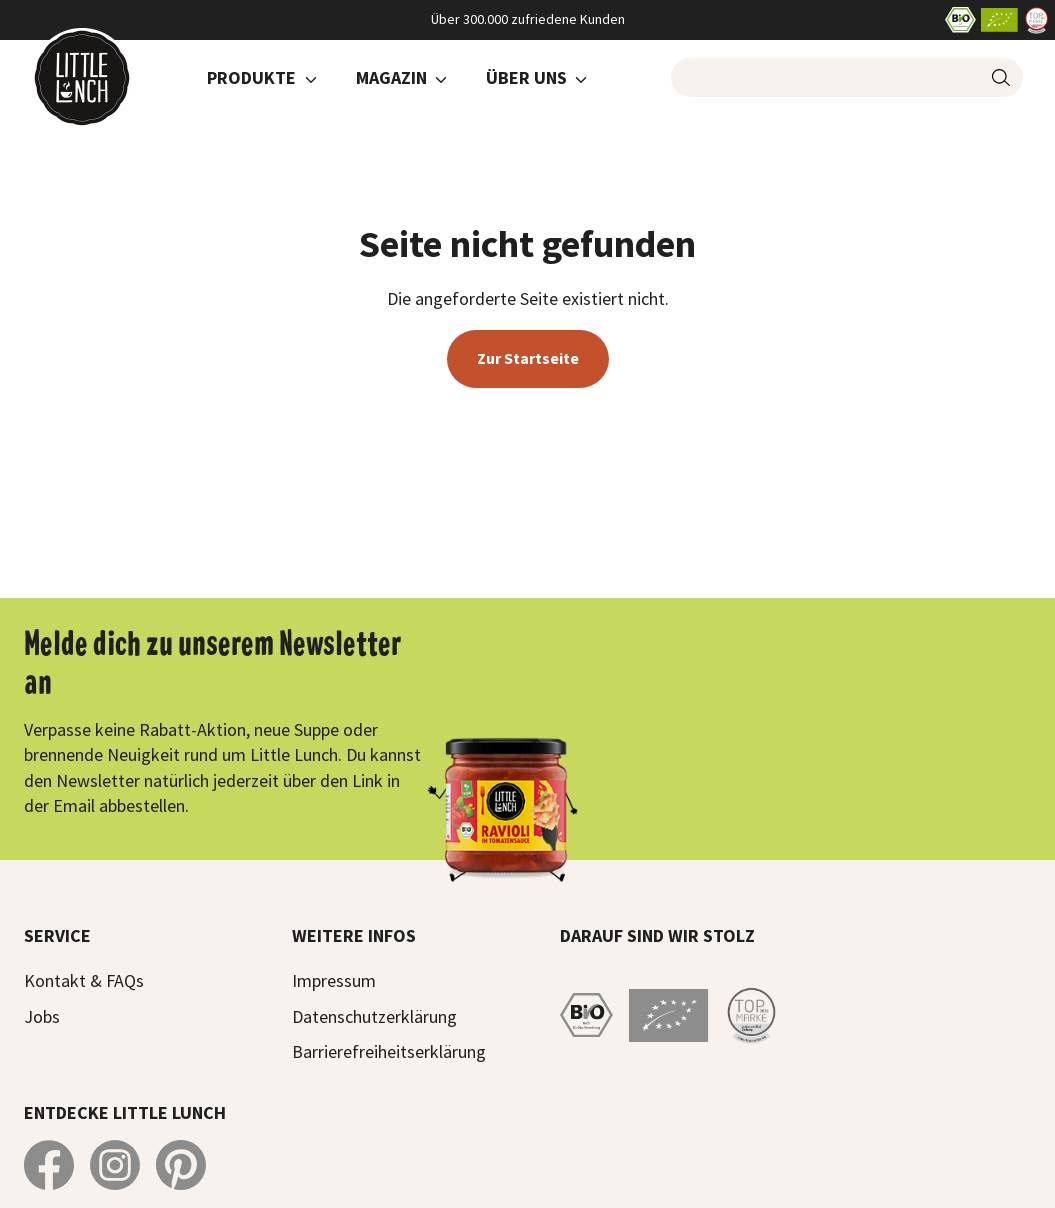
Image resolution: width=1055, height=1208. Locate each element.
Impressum (334, 980)
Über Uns (526, 77)
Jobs (42, 1016)
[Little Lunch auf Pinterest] (181, 1165)
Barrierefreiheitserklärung (389, 1051)
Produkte (251, 77)
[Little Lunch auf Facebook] (49, 1165)
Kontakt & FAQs (84, 980)
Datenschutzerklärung (374, 1016)
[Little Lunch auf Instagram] (115, 1165)
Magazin (391, 77)
